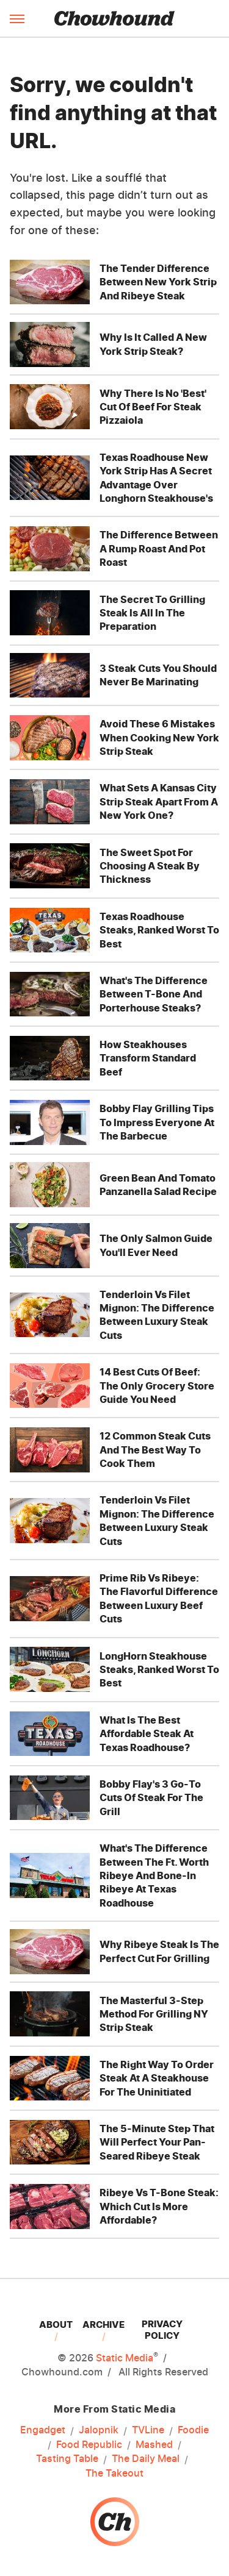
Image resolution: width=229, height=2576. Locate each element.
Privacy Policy (162, 2329)
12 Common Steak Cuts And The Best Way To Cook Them (155, 1449)
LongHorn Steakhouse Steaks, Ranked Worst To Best (159, 1669)
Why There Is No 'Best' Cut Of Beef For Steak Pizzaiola (153, 407)
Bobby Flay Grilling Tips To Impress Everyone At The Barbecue (157, 1122)
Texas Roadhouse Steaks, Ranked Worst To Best (159, 930)
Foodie (193, 2430)
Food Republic (89, 2444)
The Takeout (114, 2473)
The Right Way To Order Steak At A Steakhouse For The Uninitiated (157, 2078)
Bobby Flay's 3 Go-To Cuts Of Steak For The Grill (151, 1798)
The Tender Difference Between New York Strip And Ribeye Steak (158, 282)
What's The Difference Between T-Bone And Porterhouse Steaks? (154, 994)
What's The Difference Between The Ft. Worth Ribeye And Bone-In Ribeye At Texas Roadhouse (154, 1875)
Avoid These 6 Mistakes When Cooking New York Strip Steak (159, 737)
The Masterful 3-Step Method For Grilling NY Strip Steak (154, 2014)
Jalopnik (98, 2430)
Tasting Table (67, 2458)
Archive (103, 2324)
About (56, 2324)
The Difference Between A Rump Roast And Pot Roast (159, 548)
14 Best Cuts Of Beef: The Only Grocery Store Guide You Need (157, 1385)
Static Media (124, 2358)
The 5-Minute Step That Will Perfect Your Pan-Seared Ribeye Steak (157, 2142)
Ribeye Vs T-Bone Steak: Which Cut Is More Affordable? (159, 2206)
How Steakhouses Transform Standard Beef (148, 1058)
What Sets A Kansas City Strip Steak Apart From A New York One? (159, 801)
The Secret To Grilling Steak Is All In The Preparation (152, 613)
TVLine (148, 2430)
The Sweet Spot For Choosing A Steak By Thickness (150, 866)
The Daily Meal (146, 2458)
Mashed (154, 2444)
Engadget (42, 2430)
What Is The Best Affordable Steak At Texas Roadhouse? (147, 1734)
